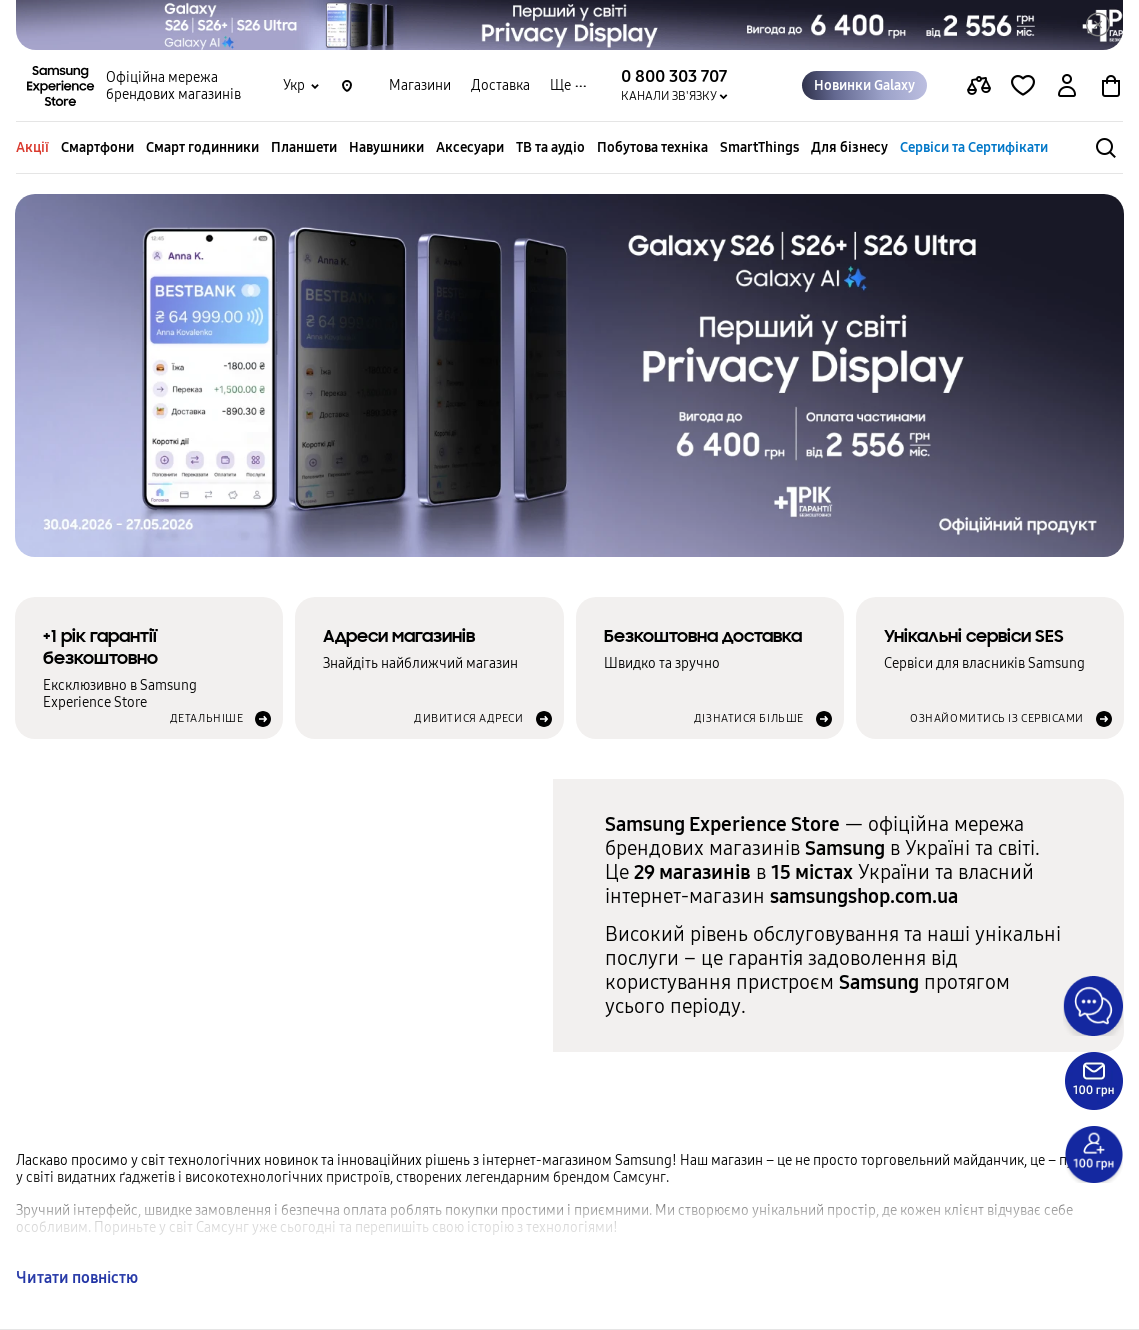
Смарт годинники (202, 147)
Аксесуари (470, 147)
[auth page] (1067, 86)
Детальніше (207, 718)
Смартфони (97, 147)
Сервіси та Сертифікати (974, 147)
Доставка (500, 85)
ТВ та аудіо (550, 147)
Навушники (386, 147)
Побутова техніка (652, 147)
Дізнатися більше (749, 718)
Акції (32, 147)
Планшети (304, 147)
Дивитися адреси (468, 718)
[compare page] (979, 86)
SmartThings (759, 147)
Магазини (420, 85)
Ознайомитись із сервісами (997, 718)
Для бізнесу (849, 147)
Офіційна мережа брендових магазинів (173, 86)
